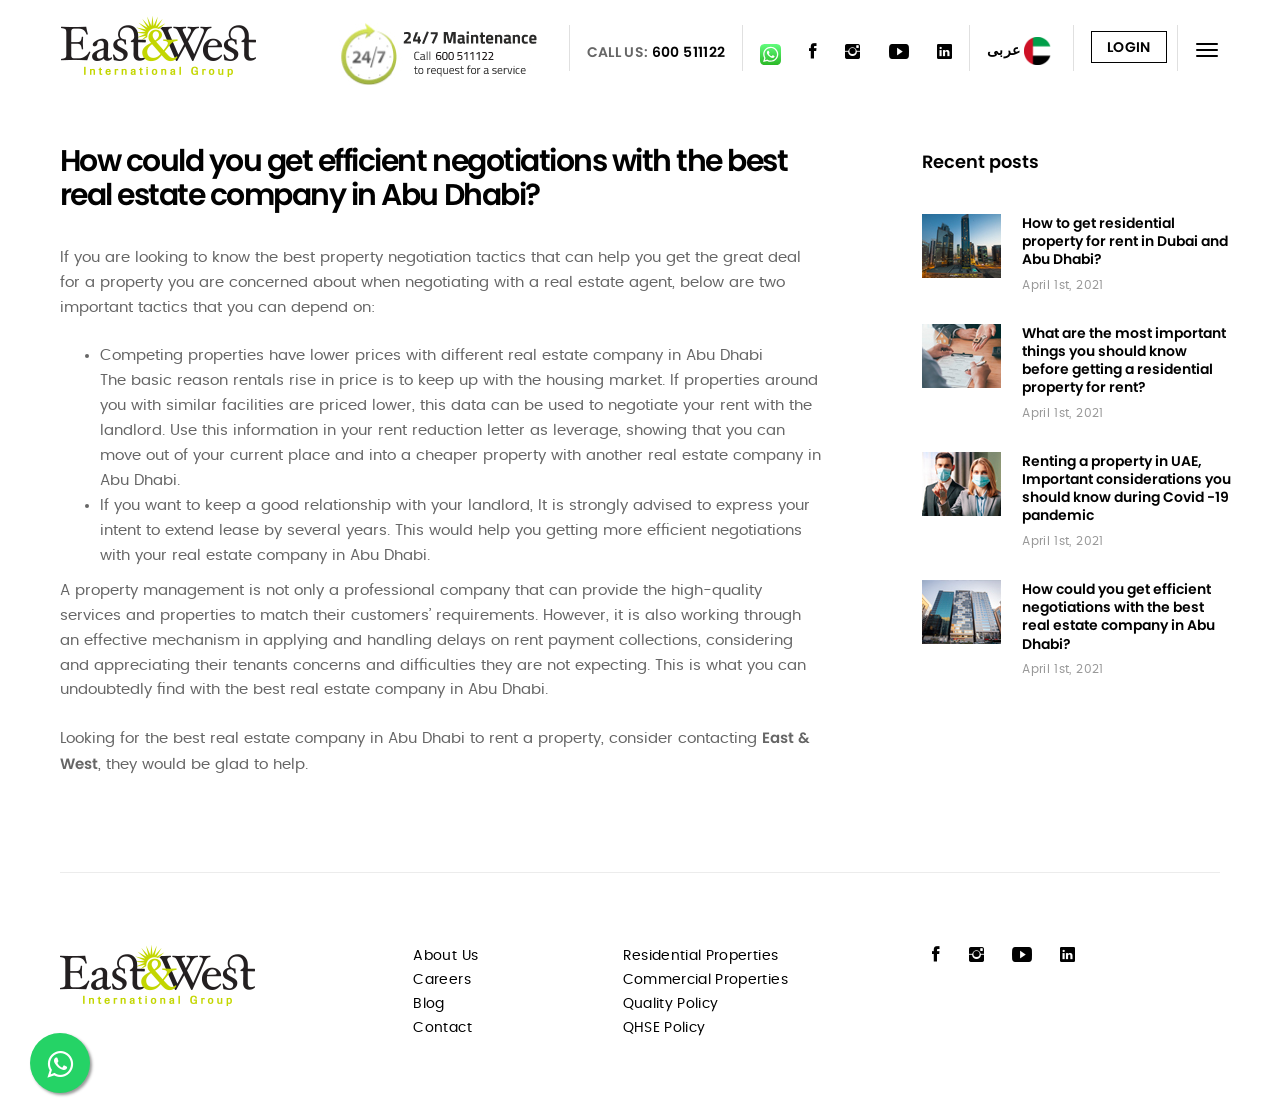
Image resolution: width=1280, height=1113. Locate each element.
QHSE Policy (664, 1028)
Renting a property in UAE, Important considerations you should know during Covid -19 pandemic (1126, 488)
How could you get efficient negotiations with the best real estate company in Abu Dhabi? (1118, 616)
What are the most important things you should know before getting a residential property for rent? (1124, 360)
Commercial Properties (705, 980)
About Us (445, 956)
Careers (441, 980)
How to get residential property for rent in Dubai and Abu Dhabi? (1125, 241)
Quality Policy (671, 1004)
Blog (428, 1004)
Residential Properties (701, 956)
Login (1129, 47)
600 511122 (689, 52)
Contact (442, 1028)
